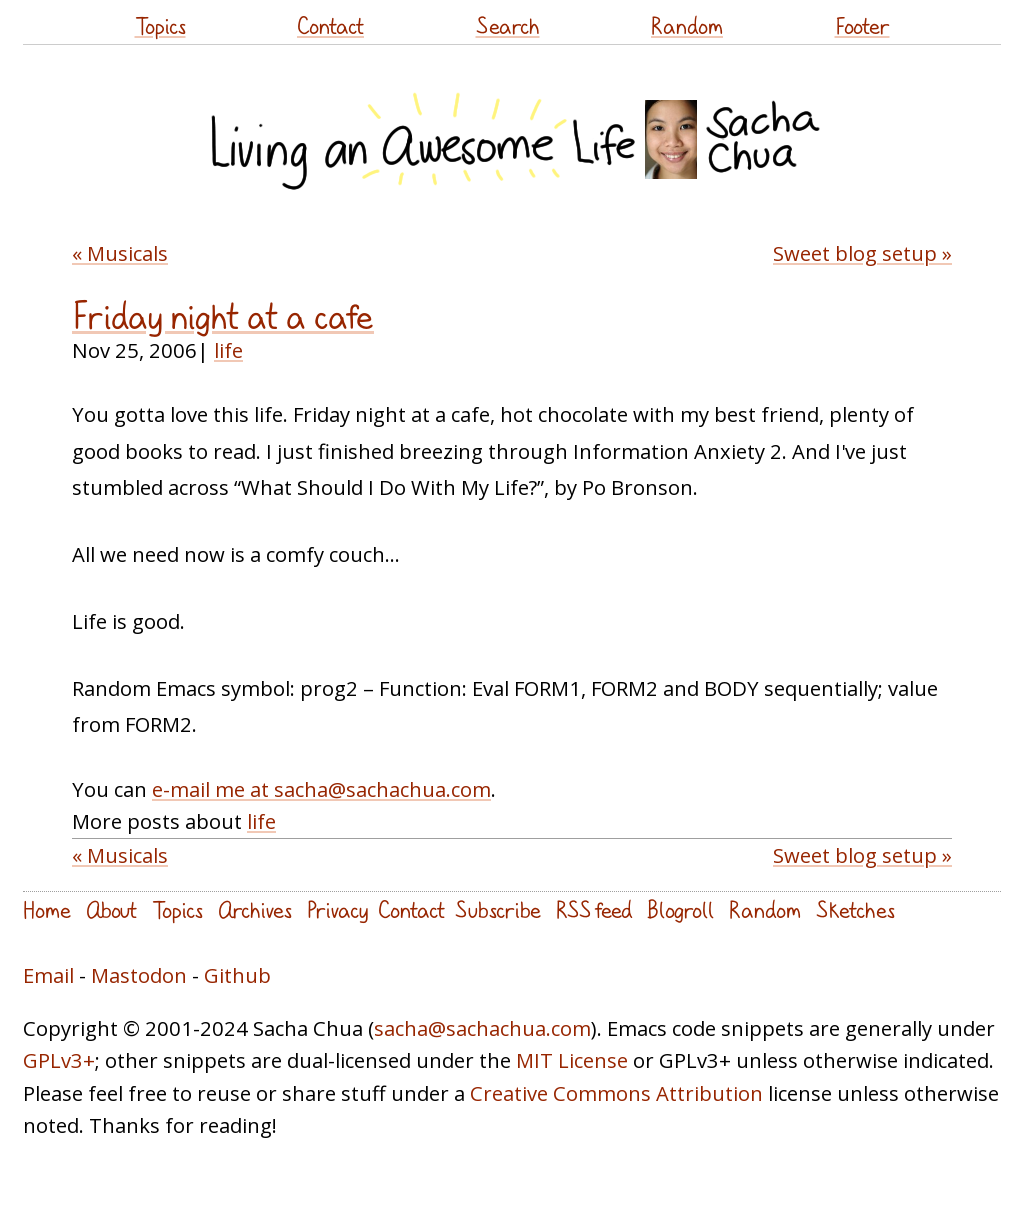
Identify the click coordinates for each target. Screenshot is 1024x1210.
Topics (160, 25)
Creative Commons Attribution (616, 1093)
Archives (255, 909)
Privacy (337, 909)
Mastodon (139, 975)
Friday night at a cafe (223, 316)
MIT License (572, 1060)
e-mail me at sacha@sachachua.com (321, 789)
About (111, 909)
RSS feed (594, 909)
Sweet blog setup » (862, 253)
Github (237, 975)
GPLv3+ (59, 1060)
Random (687, 25)
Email (48, 975)
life (228, 350)
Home (47, 909)
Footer (862, 25)
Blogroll (680, 909)
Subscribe (498, 909)
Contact (330, 25)
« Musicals (120, 253)
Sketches (855, 909)
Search (508, 25)
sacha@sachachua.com (482, 1028)
